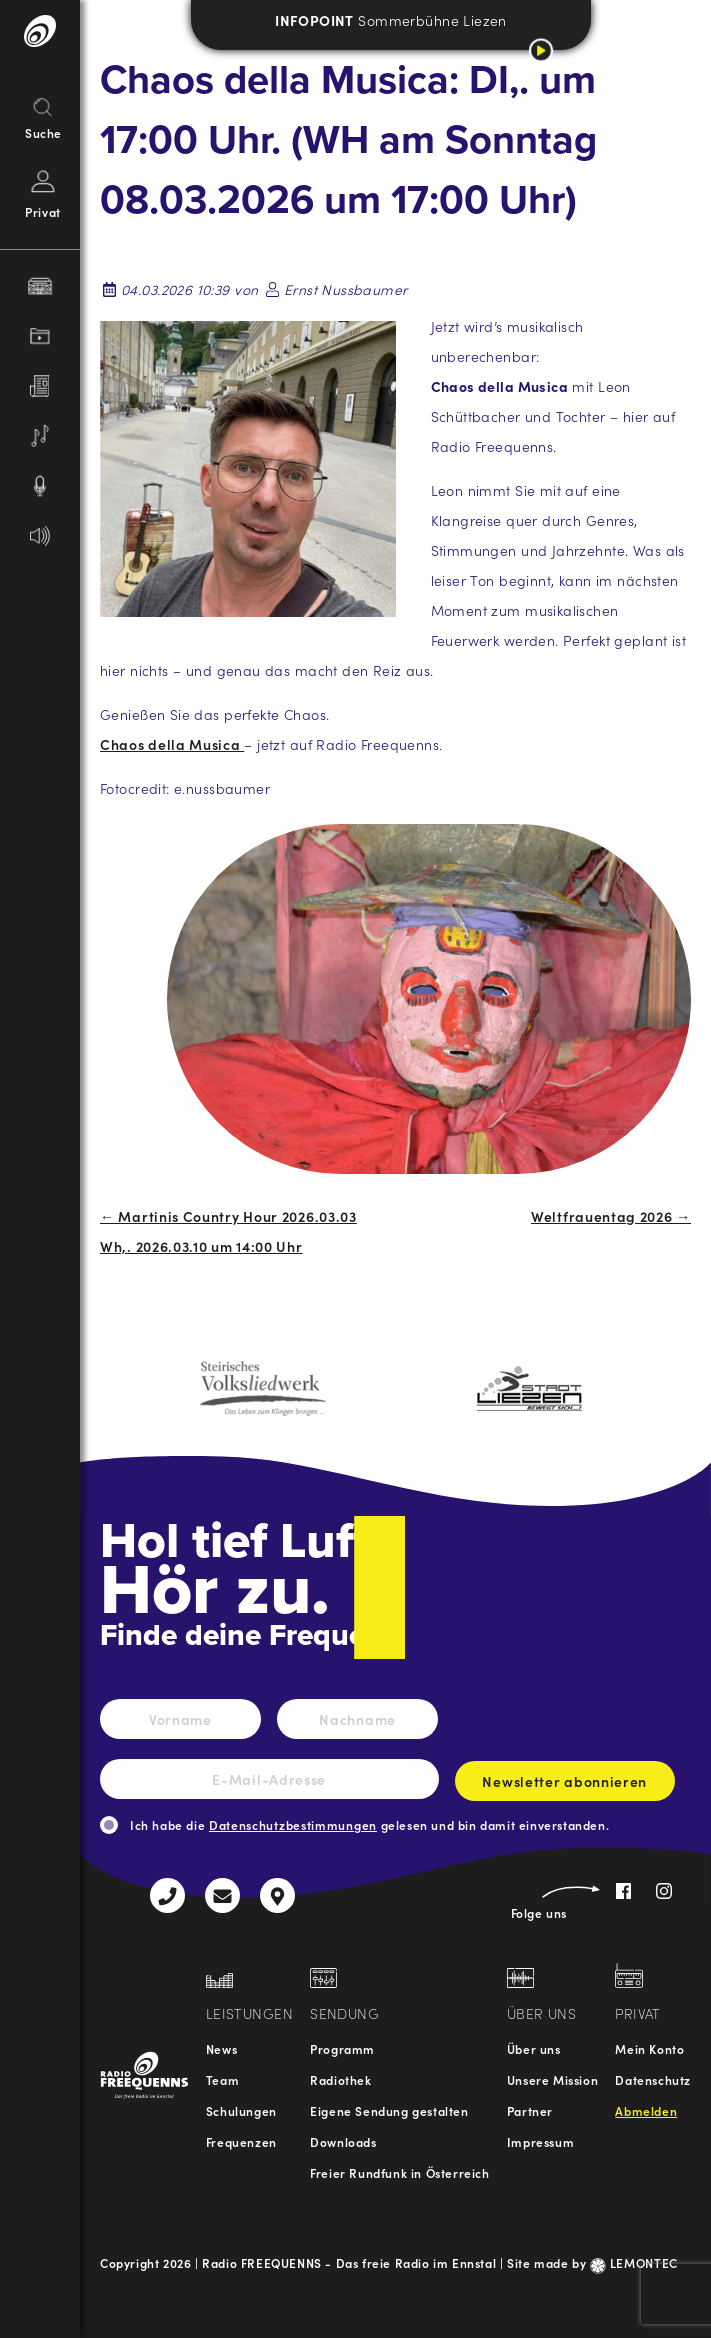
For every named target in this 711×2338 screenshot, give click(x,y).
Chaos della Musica (172, 744)
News (221, 2048)
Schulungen (241, 2110)
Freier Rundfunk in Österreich (399, 2172)
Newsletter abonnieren (565, 1786)
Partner (530, 2110)
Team (222, 2079)
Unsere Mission (552, 2079)
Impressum (540, 2141)
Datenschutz (653, 2079)
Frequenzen (241, 2141)
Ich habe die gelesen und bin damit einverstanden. (369, 1824)
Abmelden (646, 2110)
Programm (342, 2048)
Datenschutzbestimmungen (293, 1824)
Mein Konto (649, 2048)
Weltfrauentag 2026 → (611, 1216)
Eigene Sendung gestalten (389, 2110)
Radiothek (340, 2079)
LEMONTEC (634, 2262)
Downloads (343, 2141)
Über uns (534, 2048)
